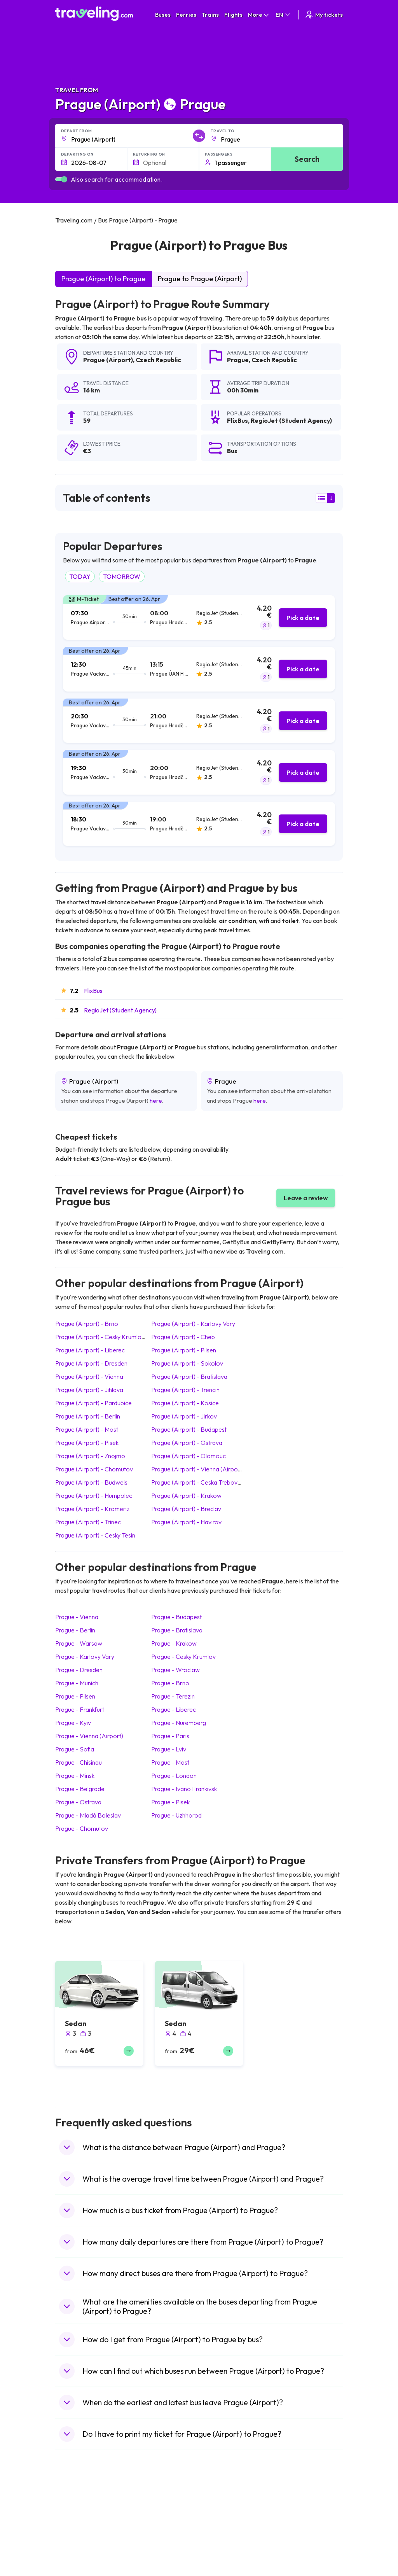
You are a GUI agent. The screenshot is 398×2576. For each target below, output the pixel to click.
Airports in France (297, 2522)
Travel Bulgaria (77, 2530)
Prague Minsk (74, 1775)
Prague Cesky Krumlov (183, 1656)
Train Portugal (220, 2514)
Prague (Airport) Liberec (90, 1350)
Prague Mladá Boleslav (88, 1815)
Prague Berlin (75, 1630)
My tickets (323, 14)
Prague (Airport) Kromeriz (92, 1509)
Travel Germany (79, 2547)
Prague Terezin (173, 1696)
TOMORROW (121, 576)
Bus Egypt (143, 2563)
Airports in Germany (300, 2563)
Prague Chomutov (81, 1828)
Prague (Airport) (108, 360)
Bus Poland (144, 2571)
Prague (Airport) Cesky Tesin (95, 1535)
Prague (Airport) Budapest (189, 1429)
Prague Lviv (168, 1749)
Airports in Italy (293, 2555)
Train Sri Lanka (221, 2522)
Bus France (145, 2555)
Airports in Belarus (298, 2539)
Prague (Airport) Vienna (89, 1376)
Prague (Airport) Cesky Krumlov (100, 1337)
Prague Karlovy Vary (84, 1656)
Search (307, 159)
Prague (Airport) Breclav (186, 1509)
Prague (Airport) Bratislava (189, 1376)
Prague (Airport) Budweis (91, 1482)
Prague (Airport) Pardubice (93, 1403)
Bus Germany (147, 2530)
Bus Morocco (147, 2514)
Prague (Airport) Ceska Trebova (196, 1482)
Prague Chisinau (78, 1762)
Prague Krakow (174, 1643)
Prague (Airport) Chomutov (94, 1469)
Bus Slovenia (146, 2539)
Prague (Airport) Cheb (183, 1337)
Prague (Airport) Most (86, 1429)
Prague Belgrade (80, 1789)
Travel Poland (76, 2571)
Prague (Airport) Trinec (88, 1522)
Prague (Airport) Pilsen (183, 1350)
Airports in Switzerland (303, 2547)
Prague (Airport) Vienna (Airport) (197, 1469)
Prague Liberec (173, 1709)
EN (284, 14)
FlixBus (93, 991)
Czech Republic (158, 360)
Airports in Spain (295, 2514)
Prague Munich (76, 1683)
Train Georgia (220, 2539)
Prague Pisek (170, 1802)
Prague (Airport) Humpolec (93, 1495)
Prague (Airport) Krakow (186, 1495)
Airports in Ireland (297, 2530)
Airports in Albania (297, 2571)
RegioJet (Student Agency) (120, 1010)
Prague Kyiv (73, 1723)
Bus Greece (145, 2547)
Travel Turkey (76, 2555)
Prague (238, 360)
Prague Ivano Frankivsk (184, 1789)
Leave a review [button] (306, 1198)
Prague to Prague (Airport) (200, 278)
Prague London (174, 1775)
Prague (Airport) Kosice (185, 1403)
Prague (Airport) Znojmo (90, 1456)
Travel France (76, 2563)
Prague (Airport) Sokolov (187, 1363)
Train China (217, 2530)
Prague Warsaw (78, 1643)
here (156, 1100)
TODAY (80, 576)
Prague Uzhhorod (176, 1815)
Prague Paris (170, 1736)
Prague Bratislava (176, 1630)
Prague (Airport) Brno (86, 1323)
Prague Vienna (76, 1617)
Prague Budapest (176, 1617)
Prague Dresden (79, 1670)
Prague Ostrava (78, 1802)
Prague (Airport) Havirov (186, 1522)
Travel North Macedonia (89, 2522)
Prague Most (170, 1762)
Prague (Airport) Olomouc (188, 1456)
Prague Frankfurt (79, 1709)
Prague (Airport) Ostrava (186, 1442)
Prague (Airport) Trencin (185, 1390)
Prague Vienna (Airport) (89, 1736)
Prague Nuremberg (178, 1723)
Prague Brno (170, 1683)
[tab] (199, 617)
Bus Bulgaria (146, 2522)
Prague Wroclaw (175, 1670)
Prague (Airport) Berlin (87, 1416)
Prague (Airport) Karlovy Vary (193, 1323)
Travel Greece (76, 2539)
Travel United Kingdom (87, 2514)
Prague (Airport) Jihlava (89, 1390)
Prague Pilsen (75, 1696)
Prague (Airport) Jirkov (184, 1416)
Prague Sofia (74, 1749)
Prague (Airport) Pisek (87, 1442)
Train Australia (221, 2547)
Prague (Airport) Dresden (91, 1363)
